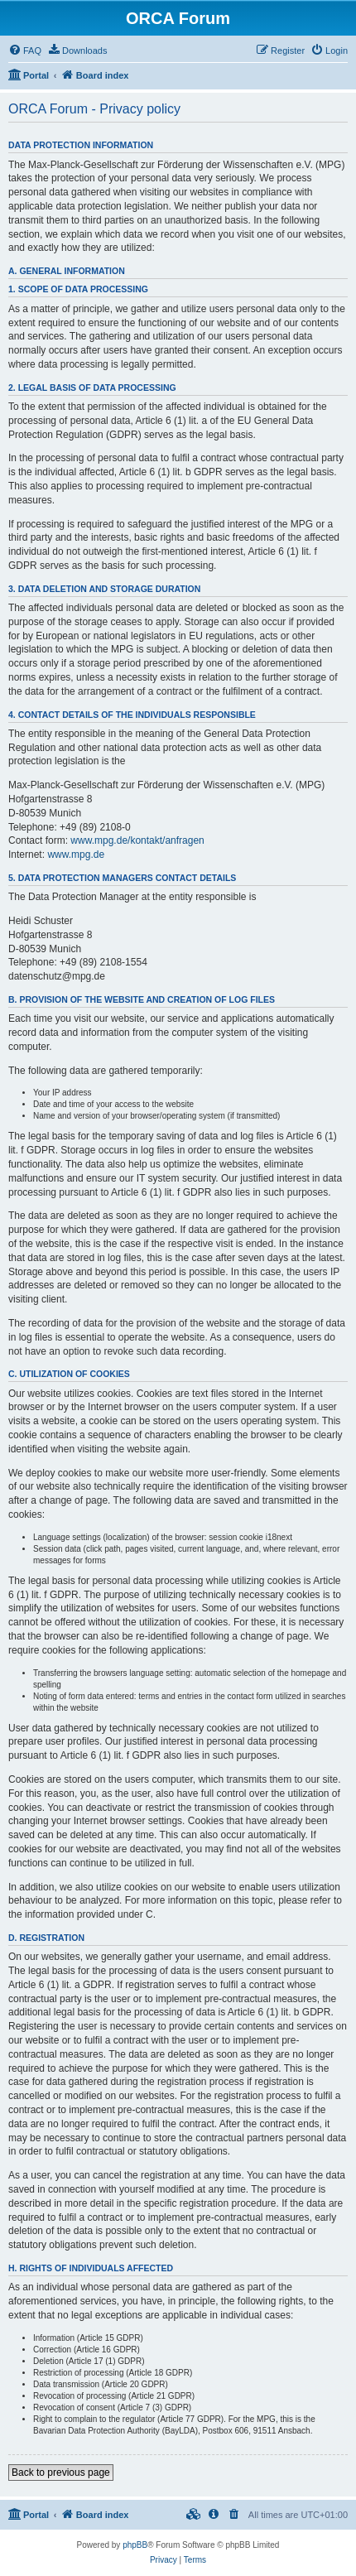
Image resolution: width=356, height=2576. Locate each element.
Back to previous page (61, 2472)
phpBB (135, 2545)
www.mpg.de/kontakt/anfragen (137, 840)
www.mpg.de (75, 854)
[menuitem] (24, 50)
